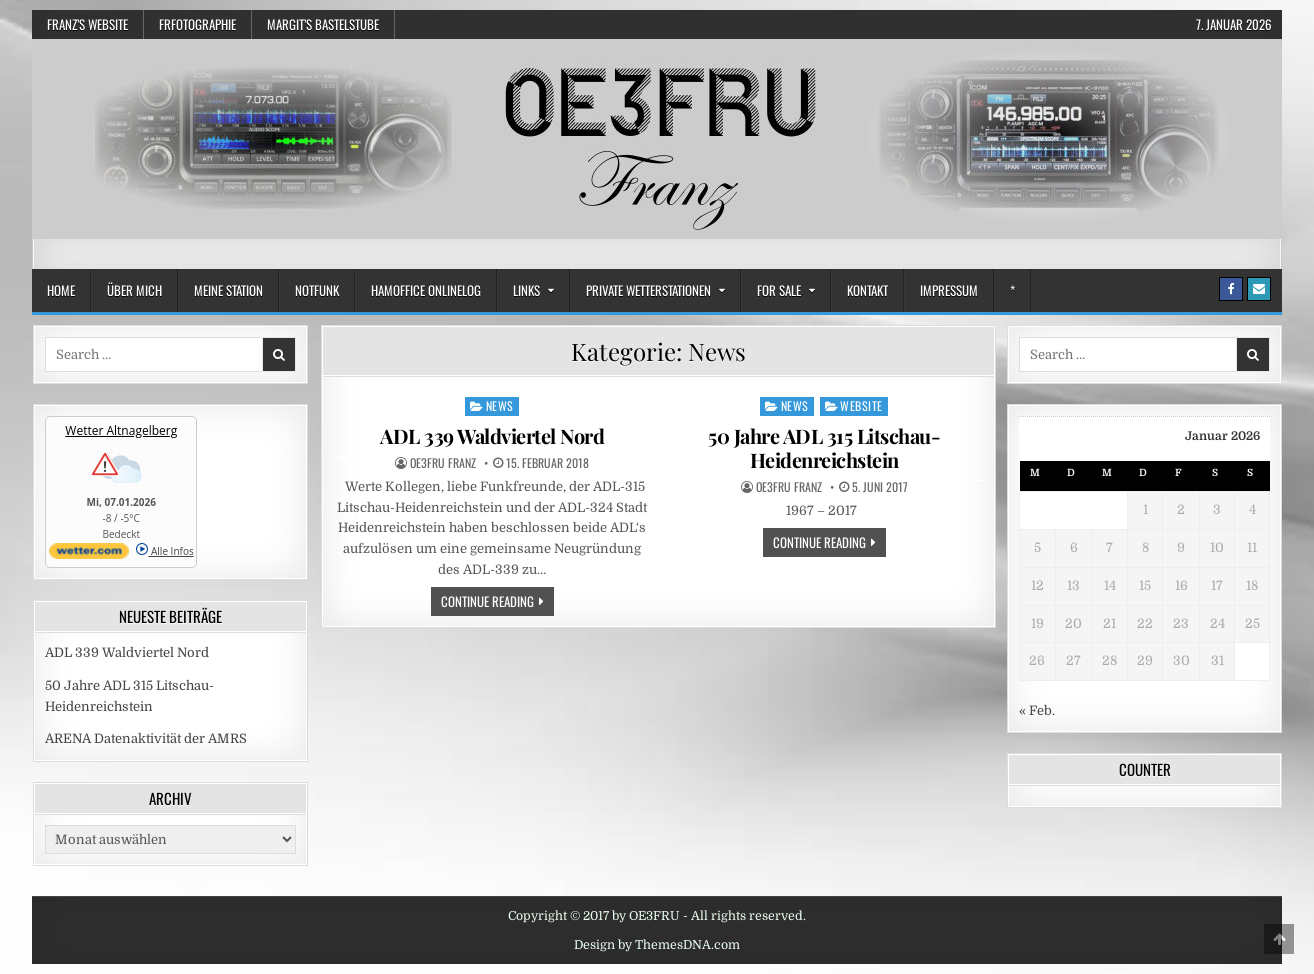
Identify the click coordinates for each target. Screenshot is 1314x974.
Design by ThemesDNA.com (657, 945)
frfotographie (197, 24)
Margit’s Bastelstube (323, 24)
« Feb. (1037, 710)
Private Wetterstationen (648, 290)
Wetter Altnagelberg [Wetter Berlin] (121, 430)
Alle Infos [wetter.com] (164, 551)
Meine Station (228, 290)
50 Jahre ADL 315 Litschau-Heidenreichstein (824, 447)
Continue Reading (497, 600)
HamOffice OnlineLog (426, 290)
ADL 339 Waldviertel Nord (492, 435)
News (500, 405)
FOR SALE (779, 290)
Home (61, 290)
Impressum (949, 290)
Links (526, 290)
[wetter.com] (89, 555)
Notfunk (317, 290)
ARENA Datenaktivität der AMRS (146, 738)
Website (861, 405)
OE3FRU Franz (443, 463)
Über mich (134, 290)
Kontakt (867, 290)
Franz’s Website (87, 24)
